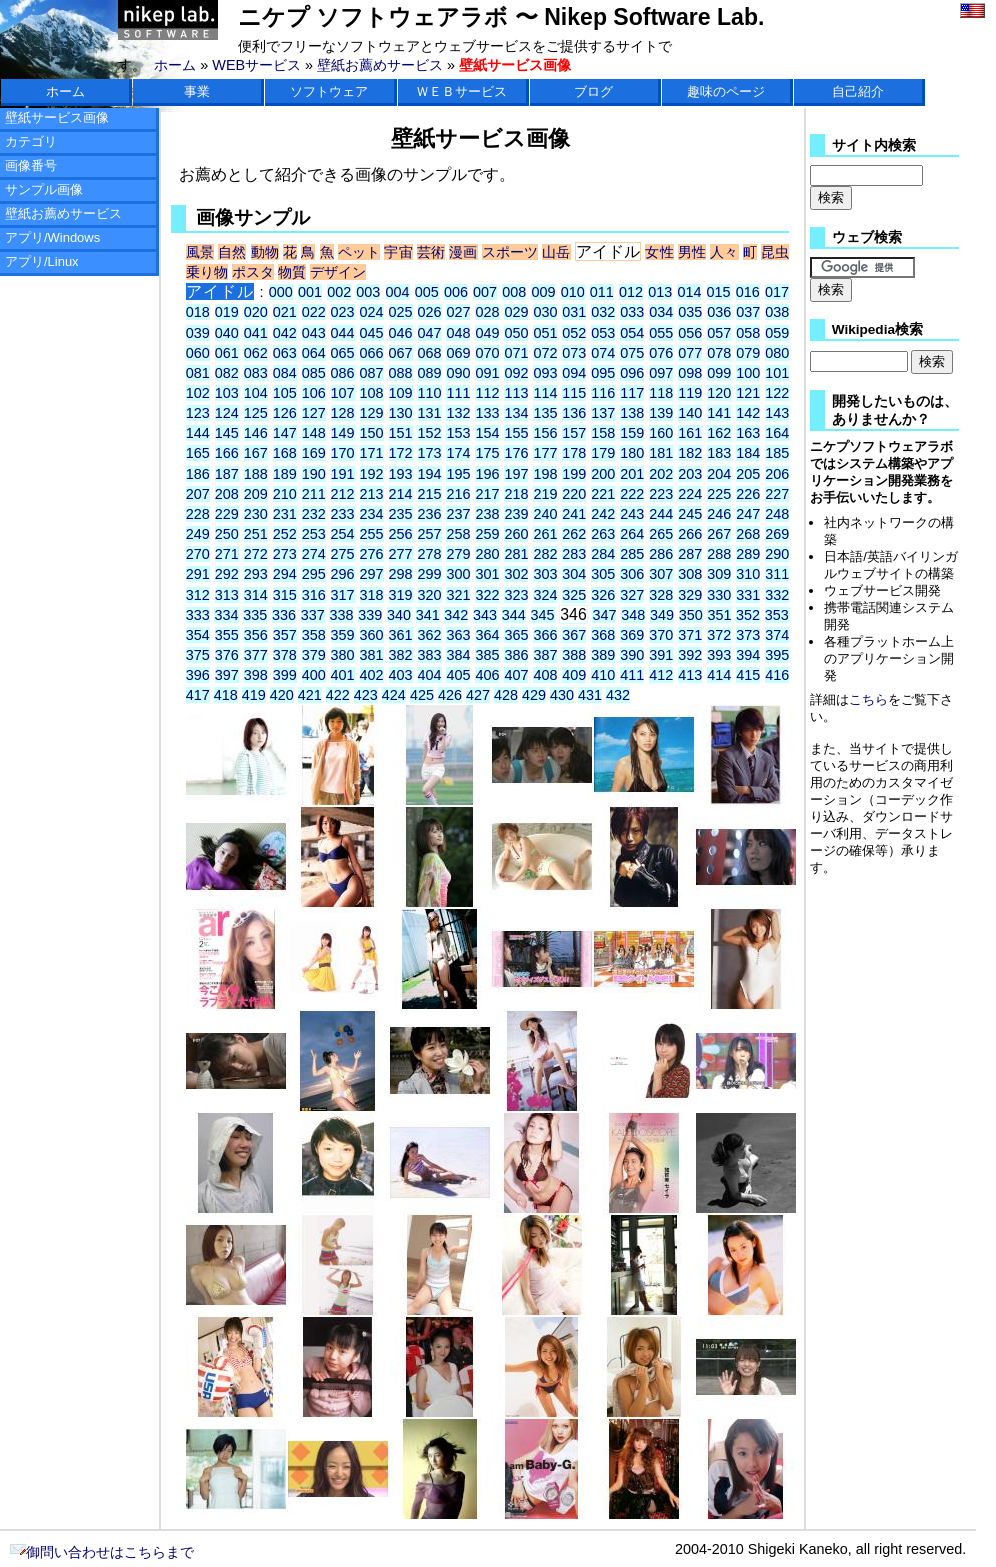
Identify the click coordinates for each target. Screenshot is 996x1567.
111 (458, 393)
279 (458, 554)
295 (314, 574)
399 (285, 675)
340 (399, 615)
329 (690, 595)
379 (314, 655)
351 (719, 615)
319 (401, 595)
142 (748, 413)
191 (343, 474)
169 (314, 453)
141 (719, 413)
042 (285, 333)
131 (430, 413)
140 (690, 413)
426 (450, 695)
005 (427, 292)
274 (314, 554)
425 (422, 695)
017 (777, 292)
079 (748, 353)
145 (227, 433)
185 (777, 453)
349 (662, 615)
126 (285, 413)
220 (574, 494)
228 (198, 514)
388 (574, 655)
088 (401, 373)
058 (748, 333)
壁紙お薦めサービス (380, 65)
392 (690, 655)
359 (343, 635)
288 (719, 554)
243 (632, 514)
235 (401, 514)
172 (401, 453)
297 (372, 574)
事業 (197, 91)
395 (777, 655)
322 (487, 595)
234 (372, 514)
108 (372, 393)
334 (226, 615)
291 (198, 574)
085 (314, 373)
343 (485, 615)
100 (748, 373)
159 (632, 433)
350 (691, 615)
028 (487, 312)
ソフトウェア (329, 91)
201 (632, 474)
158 (603, 433)
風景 (200, 252)
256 (401, 534)
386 (516, 655)
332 (777, 595)
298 (401, 574)
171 (372, 453)
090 (458, 373)
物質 (292, 272)
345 (543, 615)
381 (372, 655)
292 (227, 574)
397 (227, 675)
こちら (868, 699)
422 (338, 695)
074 (603, 353)
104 (256, 393)
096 (632, 373)
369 (632, 635)
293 (256, 574)
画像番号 (31, 165)
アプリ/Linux (42, 261)
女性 (659, 252)
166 (227, 453)
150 (372, 433)
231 (285, 514)
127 (314, 413)
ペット (359, 252)
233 (343, 514)
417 (198, 695)
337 (313, 615)
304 (574, 574)
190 (314, 474)
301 (487, 574)
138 (632, 413)
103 (227, 393)
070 (487, 353)
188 (256, 474)
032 (603, 312)
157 (574, 433)
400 (314, 675)
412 (661, 675)
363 (458, 635)
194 (430, 474)
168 (285, 453)
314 (256, 595)
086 (343, 373)
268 (748, 534)
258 (458, 534)
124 (227, 413)
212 (343, 494)
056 (690, 333)
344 (514, 615)
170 (343, 453)
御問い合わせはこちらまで (102, 1552)
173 (430, 453)
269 (777, 534)
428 (506, 695)
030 (545, 312)
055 (661, 333)
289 (748, 554)
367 (574, 635)
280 (487, 554)
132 (458, 413)
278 (430, 554)
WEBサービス (256, 65)
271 (227, 554)
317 (343, 595)
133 (487, 413)
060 (198, 353)
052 (574, 333)
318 (372, 595)
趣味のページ (726, 91)
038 (777, 312)
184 (748, 453)
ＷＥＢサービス (461, 91)
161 (690, 433)
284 (603, 554)
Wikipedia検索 (877, 329)
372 (719, 635)
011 (602, 292)
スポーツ (510, 252)
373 (748, 635)
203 (690, 474)
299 (430, 574)
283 (574, 554)
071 (516, 353)
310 (748, 574)
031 (574, 312)
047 (430, 333)
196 (487, 474)
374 (777, 635)
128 (343, 413)
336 (284, 615)
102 (198, 393)
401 (343, 675)
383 (430, 655)
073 (574, 353)
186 (198, 474)
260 (516, 534)
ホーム (175, 65)
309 (719, 574)
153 (458, 433)
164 (777, 433)
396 (198, 675)
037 (748, 312)
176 (516, 453)
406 (487, 675)
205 (748, 474)
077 (690, 353)
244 (661, 514)
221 (603, 494)
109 (401, 393)
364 (487, 635)
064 (314, 353)
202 (661, 474)
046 (401, 333)
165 (198, 453)
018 (198, 312)
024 (372, 312)
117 (632, 393)
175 (487, 453)
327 (632, 595)
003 (368, 292)
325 (574, 595)
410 (603, 675)
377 (256, 655)
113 (516, 393)
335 (255, 615)
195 (458, 474)
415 (748, 675)
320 (430, 595)
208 (227, 494)
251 (256, 534)
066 (372, 353)
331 (748, 595)
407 (516, 675)
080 (777, 353)
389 (603, 655)
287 (690, 554)
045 (372, 333)
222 (632, 494)
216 (458, 494)
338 (341, 615)
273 (285, 554)
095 (603, 373)
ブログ (593, 91)
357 (285, 635)
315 (285, 595)
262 (574, 534)
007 (485, 292)
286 (661, 554)
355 (227, 635)
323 (516, 595)
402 (372, 675)
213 (372, 494)
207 (198, 494)
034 (661, 312)
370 (661, 635)
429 (534, 695)
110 (430, 393)
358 (314, 635)
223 (661, 494)
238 (487, 514)
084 (285, 373)
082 (227, 373)
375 (198, 655)
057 (719, 333)
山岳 (556, 252)
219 (545, 494)
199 (574, 474)
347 (604, 615)
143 (777, 413)
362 (430, 635)
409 (574, 675)
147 (285, 433)
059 (777, 333)
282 (545, 554)
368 (603, 635)
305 (603, 574)
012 (631, 292)
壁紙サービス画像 (57, 117)
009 (543, 292)
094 (574, 373)
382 (401, 655)
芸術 (431, 252)
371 (690, 635)
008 (514, 292)
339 (370, 615)
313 (227, 595)
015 (719, 292)
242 (603, 514)
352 (748, 615)
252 (285, 534)
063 (285, 353)
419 (254, 695)
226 (748, 494)
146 (256, 433)
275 (343, 554)
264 (632, 534)
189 (285, 474)
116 (603, 393)
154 (487, 433)
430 (562, 695)
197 (516, 474)
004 (398, 292)
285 (632, 554)
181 (661, 453)
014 (689, 292)
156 (545, 433)
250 (227, 534)
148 (314, 433)
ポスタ (253, 272)
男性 (692, 252)
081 (198, 373)
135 (545, 413)
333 (198, 615)
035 (690, 312)
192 (372, 474)
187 (227, 474)
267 (719, 534)
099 (719, 373)
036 (719, 312)
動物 (265, 252)
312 (198, 595)
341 (428, 615)
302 (516, 574)
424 (394, 695)
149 (343, 433)
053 (603, 333)
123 (198, 413)
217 (487, 494)
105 (285, 393)
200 (603, 474)
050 (516, 333)
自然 (232, 252)
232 (314, 514)
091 (487, 373)
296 (343, 574)
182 (690, 453)
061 (227, 353)
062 (256, 353)
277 (401, 554)
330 (719, 595)
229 (227, 514)
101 (777, 373)
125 (256, 413)
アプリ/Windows (52, 237)
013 (660, 292)
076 (661, 353)
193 (401, 474)
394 (748, 655)
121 (748, 393)
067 (401, 353)
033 (632, 312)
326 (603, 595)
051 (545, 333)
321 (458, 595)
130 (401, 413)
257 (430, 534)
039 (198, 333)
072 (545, 353)
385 (487, 655)
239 (516, 514)
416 (777, 675)
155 (516, 433)
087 (372, 373)
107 (343, 393)
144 (198, 433)
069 (458, 353)
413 (690, 675)
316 (314, 595)
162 (719, 433)
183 (719, 453)
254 (343, 534)
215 (430, 494)
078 (719, 353)
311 (777, 574)
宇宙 (398, 252)
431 (590, 695)
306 (632, 574)
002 (339, 292)
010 (573, 292)
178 (574, 453)
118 (661, 393)
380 (343, 655)
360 (372, 635)
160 (661, 433)
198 (545, 474)
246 (719, 514)
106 (314, 393)
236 (430, 514)
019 (227, 312)
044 (343, 333)
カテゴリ (31, 141)
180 (632, 453)
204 (719, 474)
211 (314, 494)
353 (777, 615)
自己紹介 (858, 91)
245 (690, 514)
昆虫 (775, 252)
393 (719, 655)
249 (198, 534)
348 (633, 615)
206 (777, 474)
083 (256, 373)
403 (401, 675)
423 (366, 695)
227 (777, 494)
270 (198, 554)
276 (372, 554)
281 (516, 554)
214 (401, 494)
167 (256, 453)
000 (281, 292)
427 (478, 695)
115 (574, 393)
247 (748, 514)
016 (748, 292)
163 (748, 433)
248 (777, 514)
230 (256, 514)
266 (690, 534)
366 (545, 635)
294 (285, 574)
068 (430, 353)
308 (690, 574)
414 (719, 675)
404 (430, 675)
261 (545, 534)
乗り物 (207, 272)
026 (430, 312)
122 (777, 393)
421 (310, 695)
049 (487, 333)
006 (456, 292)
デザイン (338, 272)
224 (690, 494)
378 (285, 655)
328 (661, 595)
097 (661, 373)
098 (690, 373)
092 (516, 373)
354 (198, 635)
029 (516, 312)
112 (487, 393)
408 (545, 675)
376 (227, 655)
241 (574, 514)
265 (661, 534)
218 (516, 494)
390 (632, 655)
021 (285, 312)
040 (227, 333)
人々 (724, 252)
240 (545, 514)
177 (545, 453)
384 (458, 655)
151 (401, 433)
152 (430, 433)
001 (310, 292)
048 (458, 333)
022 (314, 312)
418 (226, 695)
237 (458, 514)
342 (456, 615)
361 (401, 635)
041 (256, 333)
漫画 (463, 252)
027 (458, 312)
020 (256, 312)
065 (343, 353)
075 (632, 353)
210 (285, 494)
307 (661, 574)
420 (282, 695)
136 (574, 413)
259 (487, 534)
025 (401, 312)
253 (314, 534)
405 (458, 675)
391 (661, 655)
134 (516, 413)
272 (256, 554)
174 (458, 453)
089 (430, 373)
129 (372, 413)
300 (458, 574)
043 (314, 333)
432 (618, 695)
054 (632, 333)
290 (777, 554)
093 (545, 373)
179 (603, 453)
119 (690, 393)
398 (256, 675)
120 (719, 393)
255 (372, 534)
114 (545, 393)
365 (516, 635)
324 (545, 595)
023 (343, 312)
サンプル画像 (44, 189)
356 (256, 635)
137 (603, 413)
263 (603, 534)
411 (632, 675)
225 (719, 494)
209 (256, 494)
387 (545, 655)
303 (545, 574)
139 (661, 413)
